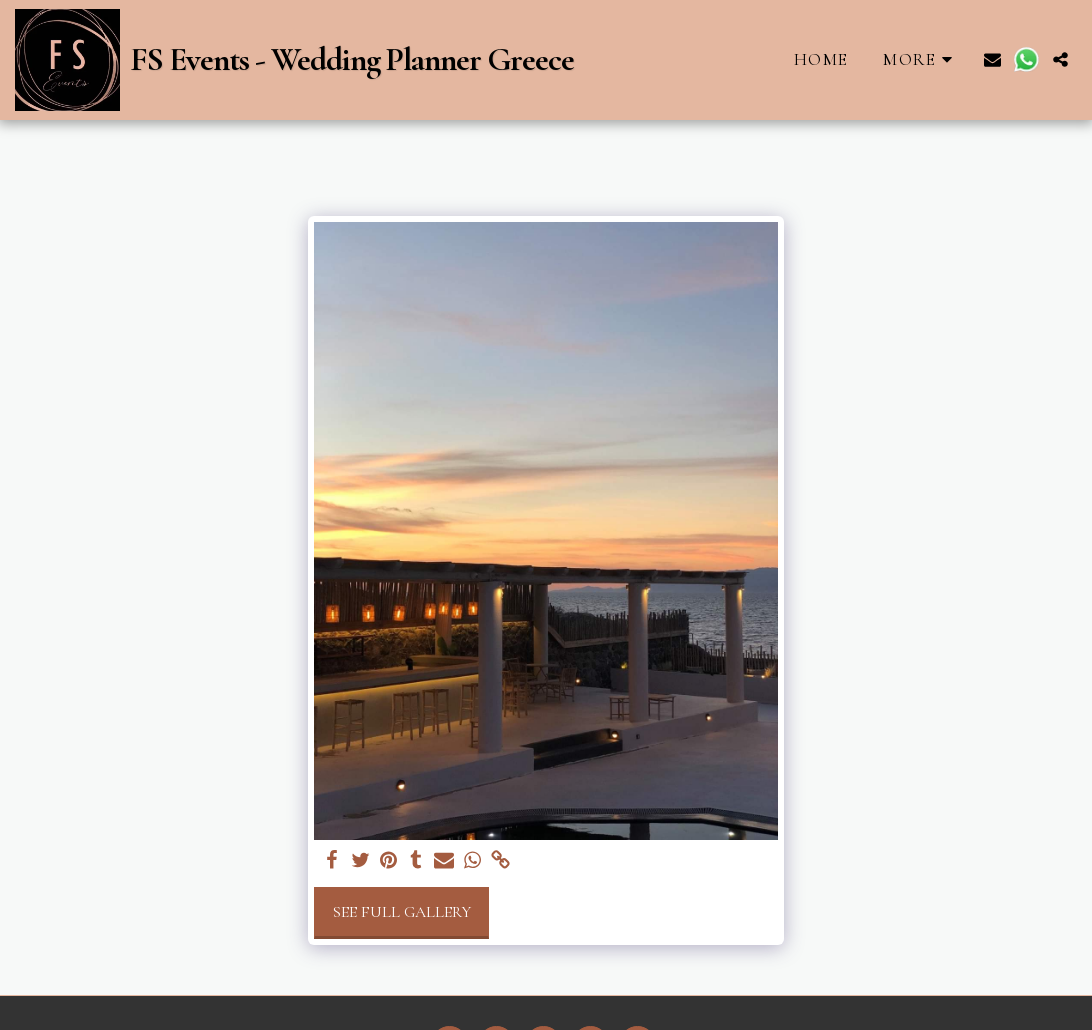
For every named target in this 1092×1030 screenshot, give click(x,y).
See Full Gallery (402, 912)
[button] (992, 59)
